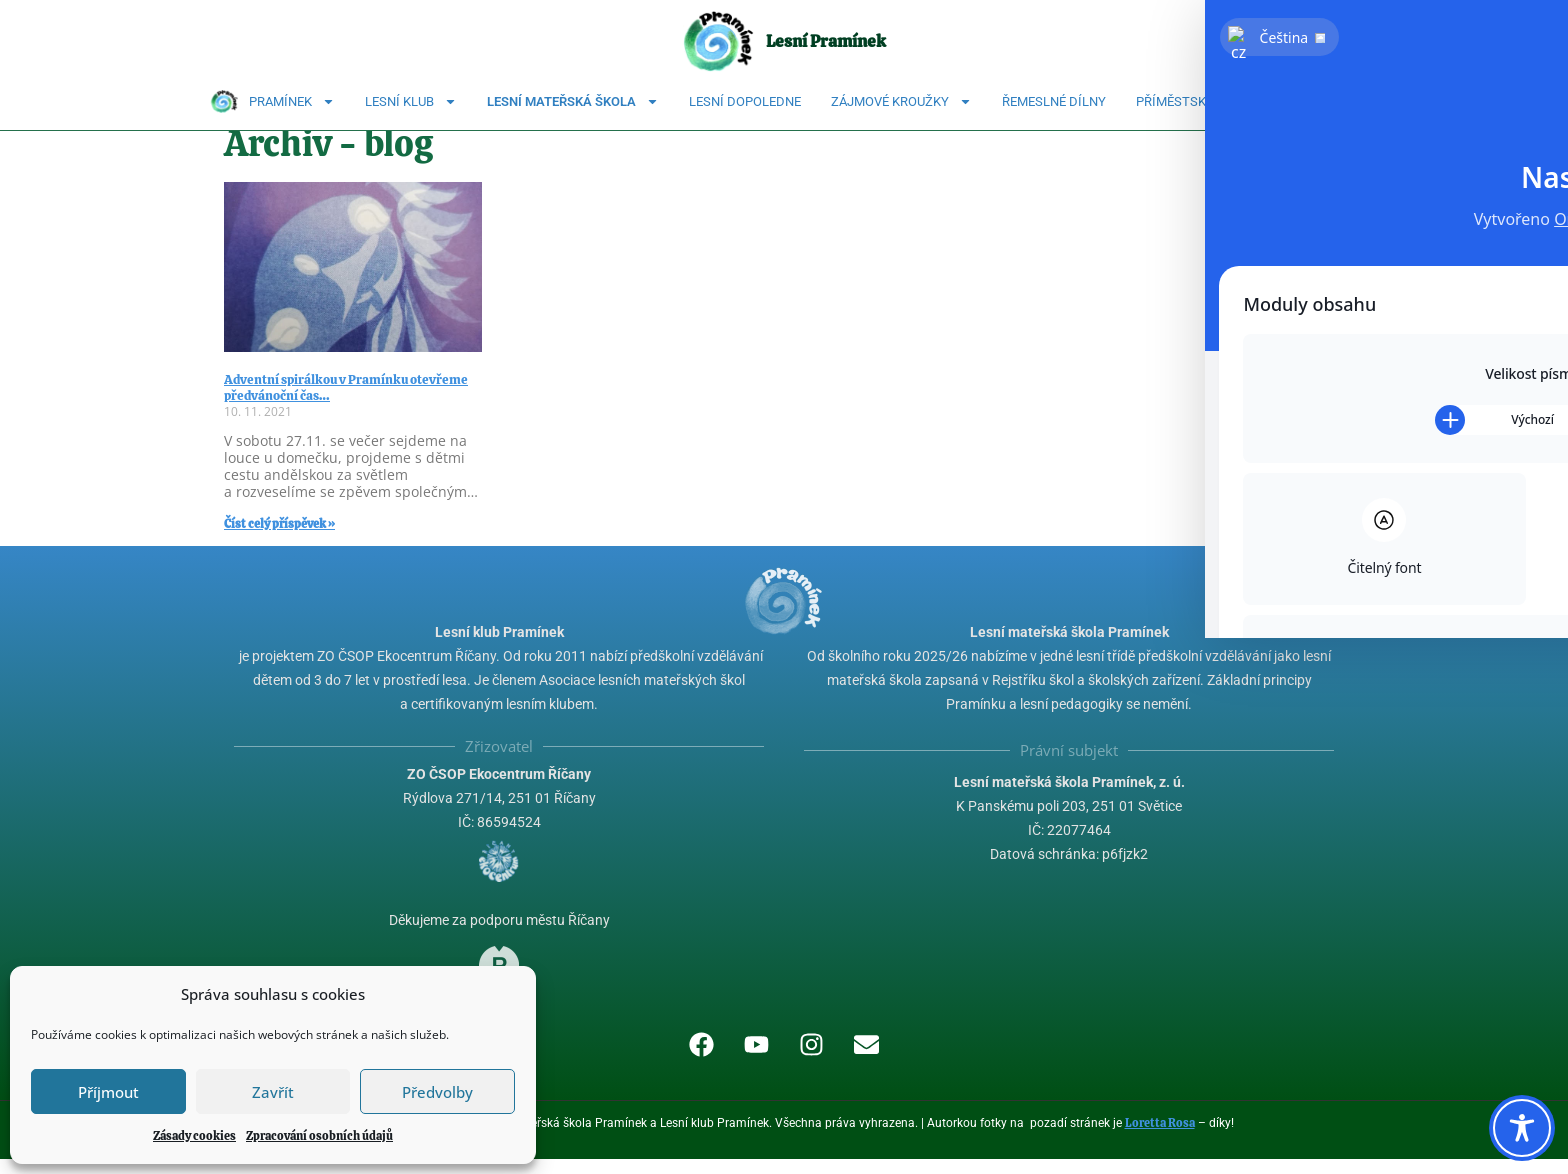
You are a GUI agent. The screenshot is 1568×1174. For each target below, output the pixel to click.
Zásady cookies (194, 1136)
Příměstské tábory (1200, 101)
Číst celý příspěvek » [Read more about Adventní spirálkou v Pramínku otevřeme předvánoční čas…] (279, 539)
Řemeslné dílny (1054, 101)
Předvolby (437, 1092)
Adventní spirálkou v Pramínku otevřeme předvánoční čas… (346, 402)
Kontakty (1326, 101)
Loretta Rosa (1160, 1138)
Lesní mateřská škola (573, 101)
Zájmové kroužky (901, 101)
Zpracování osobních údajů (319, 1136)
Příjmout (108, 1092)
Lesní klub (411, 101)
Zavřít (273, 1092)
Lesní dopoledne (745, 101)
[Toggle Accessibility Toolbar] (1522, 1128)
